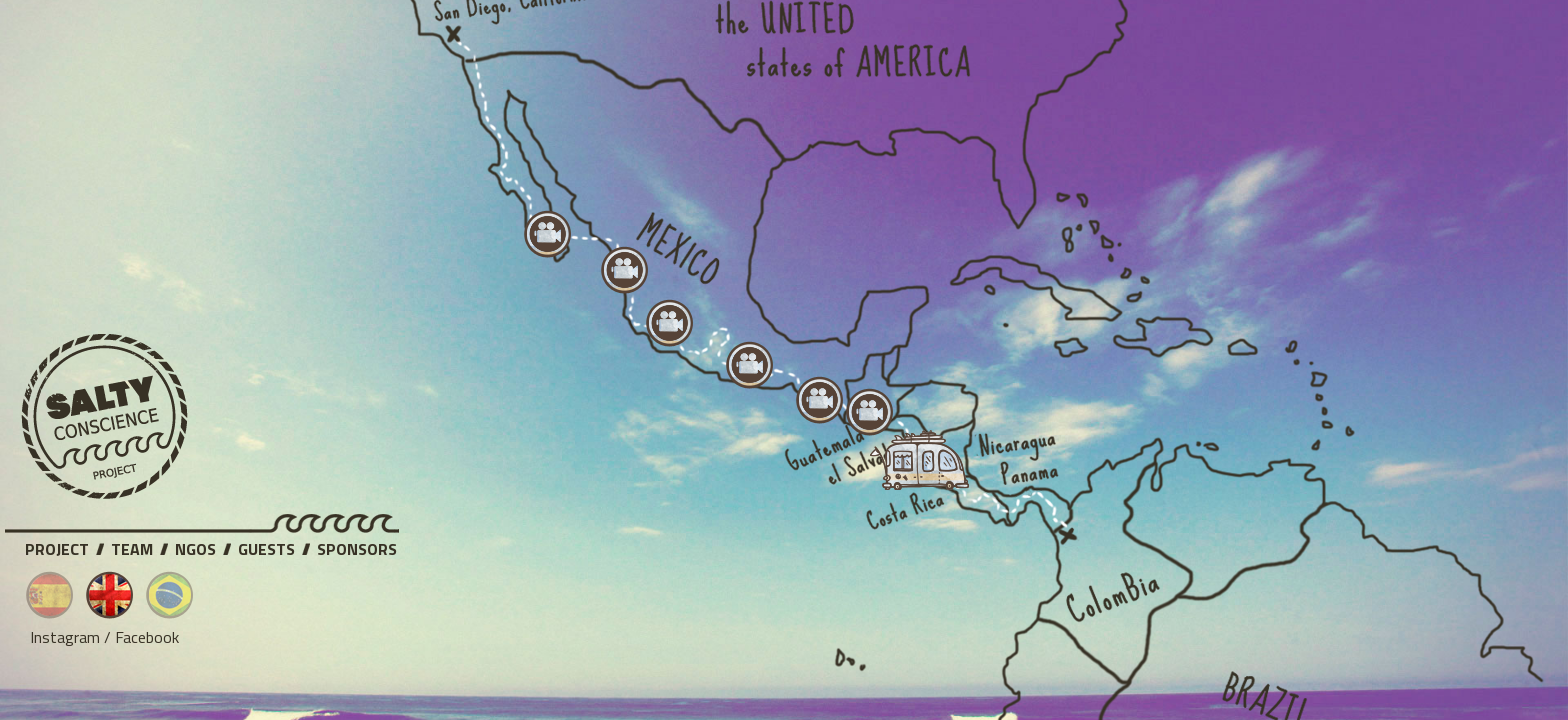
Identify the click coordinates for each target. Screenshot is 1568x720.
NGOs (195, 546)
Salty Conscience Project (105, 417)
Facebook (147, 637)
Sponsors (357, 546)
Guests (266, 546)
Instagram (65, 637)
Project (57, 546)
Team (132, 546)
